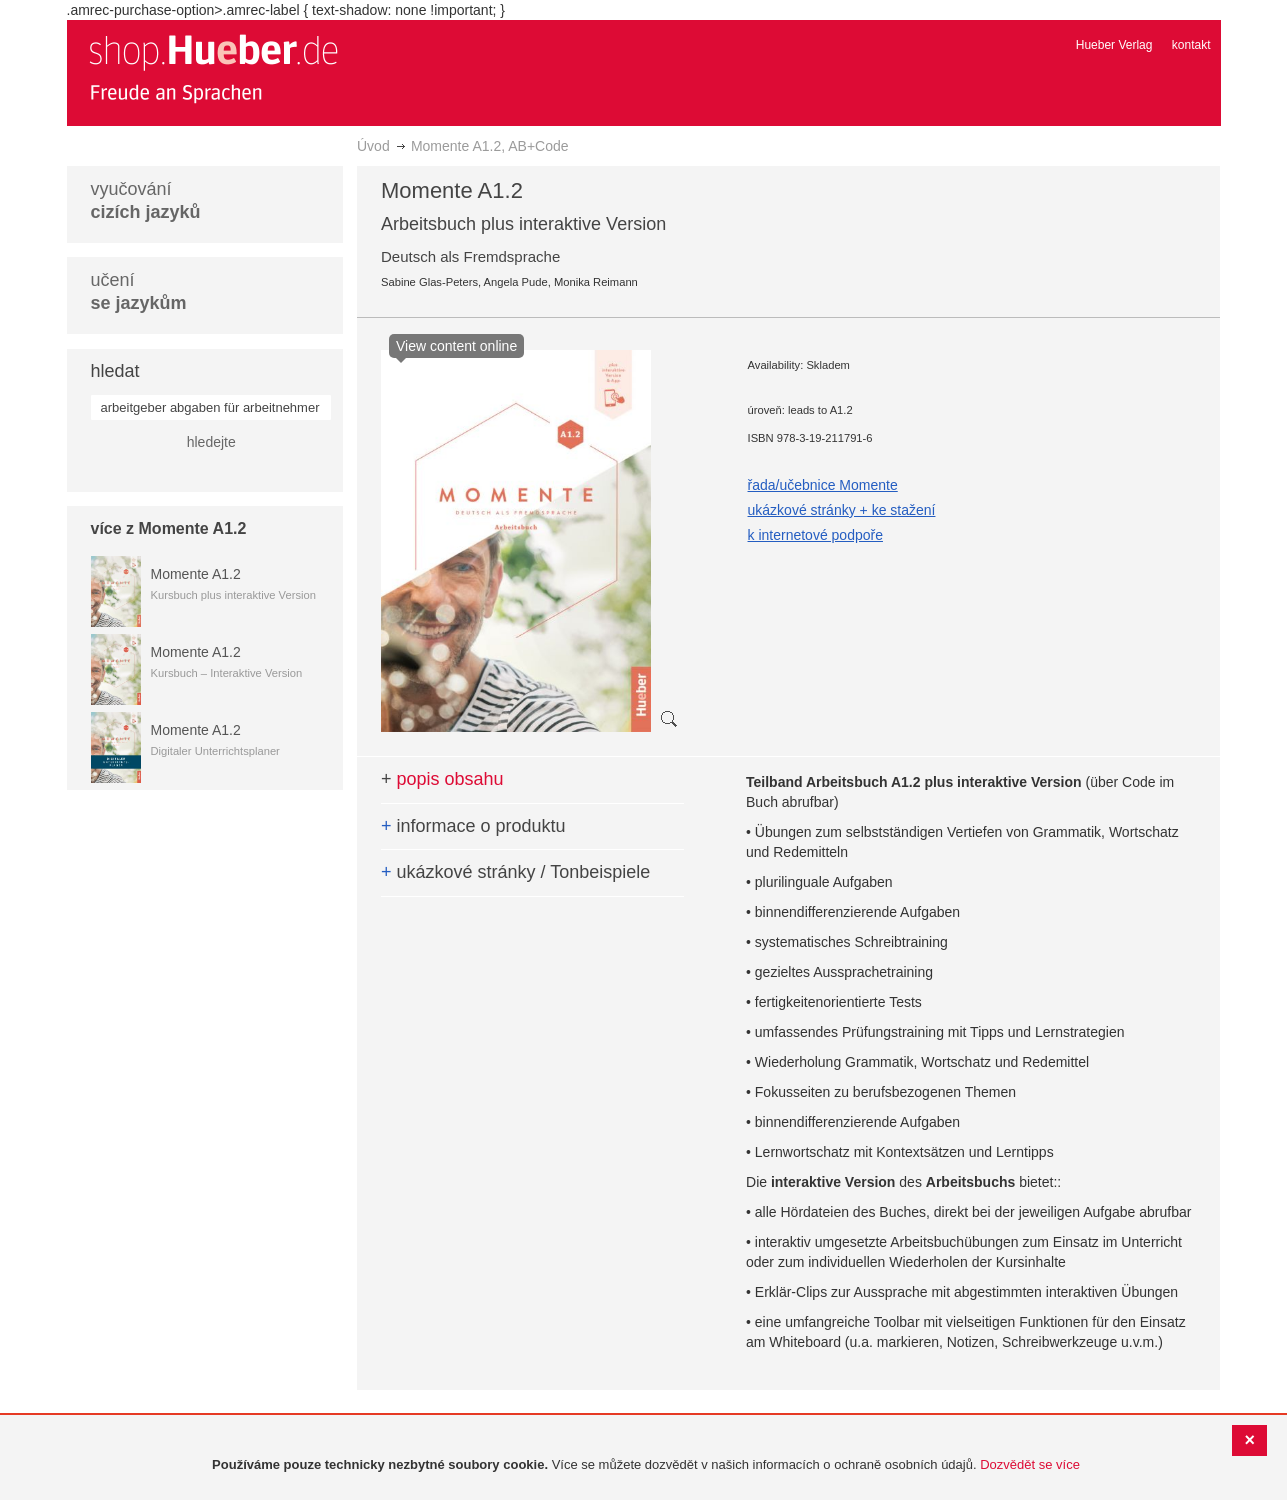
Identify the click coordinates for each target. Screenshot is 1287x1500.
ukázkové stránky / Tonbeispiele (515, 872)
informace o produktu (473, 826)
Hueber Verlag (1114, 45)
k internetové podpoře (815, 535)
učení (139, 291)
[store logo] (213, 68)
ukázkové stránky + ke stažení (842, 510)
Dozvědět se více (1030, 1464)
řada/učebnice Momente (823, 485)
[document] (646, 1465)
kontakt (1191, 45)
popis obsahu (442, 779)
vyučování (146, 200)
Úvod (373, 146)
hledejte (211, 442)
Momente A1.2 (196, 574)
